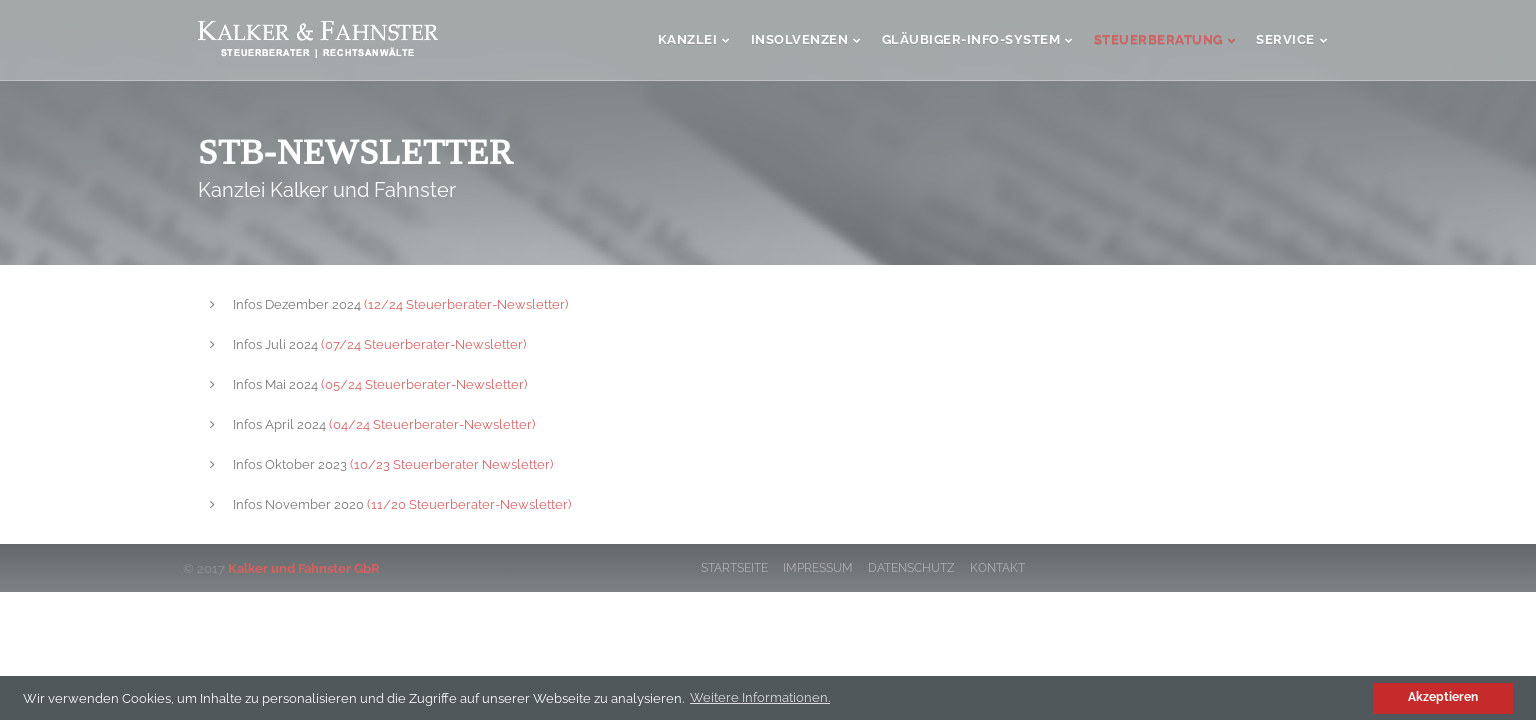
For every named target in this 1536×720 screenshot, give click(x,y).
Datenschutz (911, 568)
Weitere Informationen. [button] (760, 697)
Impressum (818, 568)
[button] (1355, 697)
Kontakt (997, 568)
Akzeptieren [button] (1443, 697)
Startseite (734, 568)
